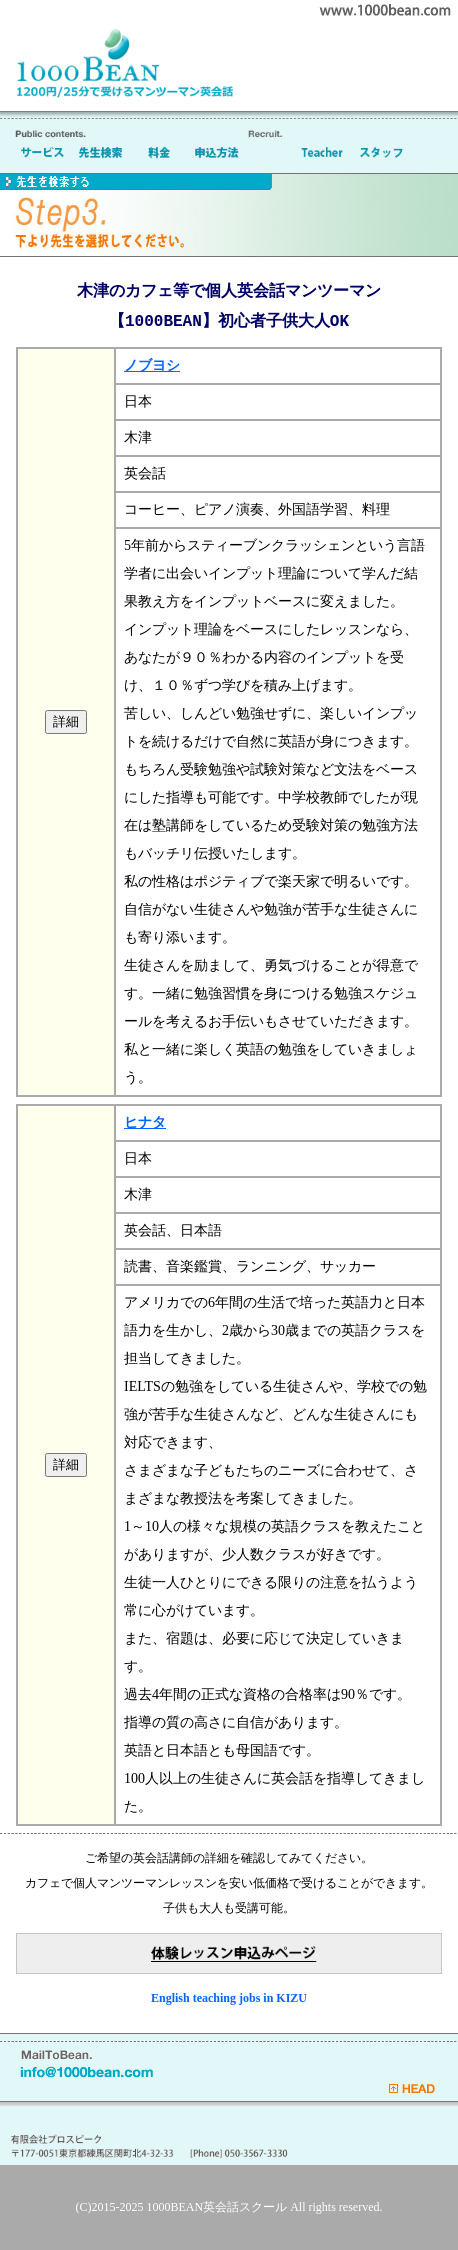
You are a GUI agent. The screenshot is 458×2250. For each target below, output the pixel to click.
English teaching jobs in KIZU (229, 1998)
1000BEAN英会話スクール (217, 2207)
